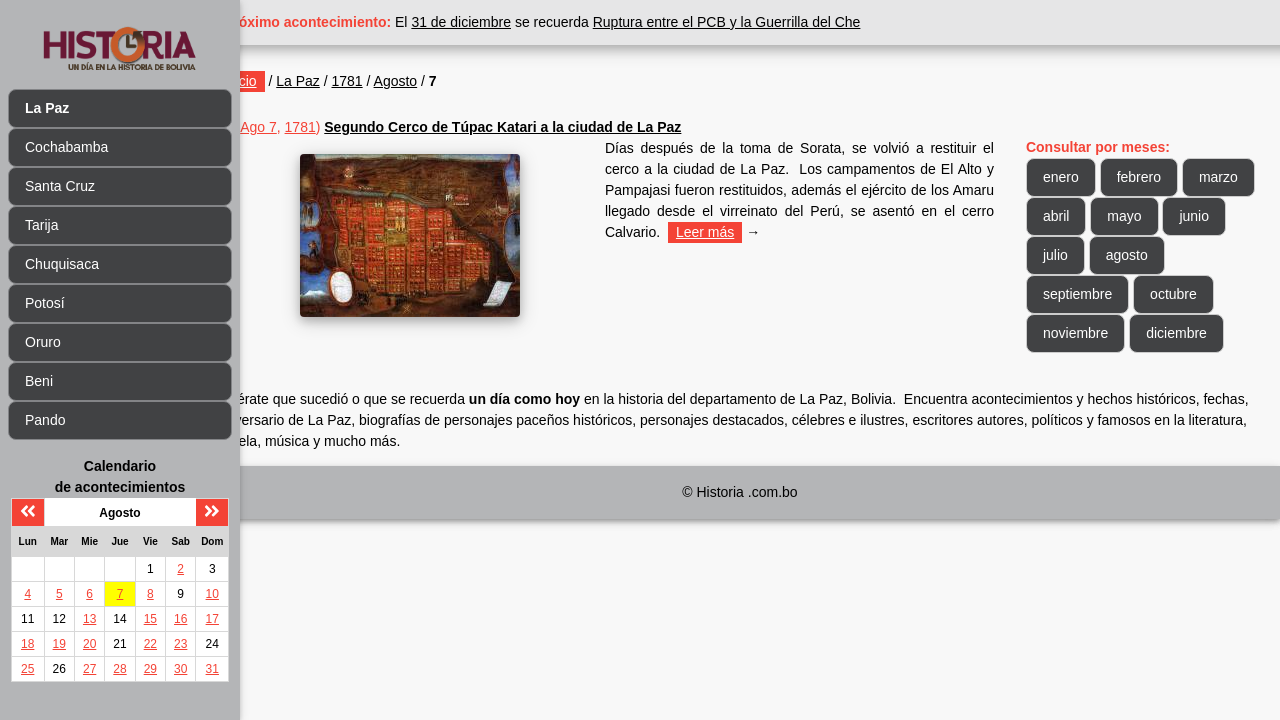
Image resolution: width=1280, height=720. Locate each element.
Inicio (288, 81)
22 (150, 644)
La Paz (346, 81)
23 (180, 644)
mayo (1213, 216)
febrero (1151, 177)
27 (89, 669)
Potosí (45, 303)
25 (27, 669)
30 (180, 669)
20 (89, 644)
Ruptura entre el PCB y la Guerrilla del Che (775, 22)
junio (1070, 255)
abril (1145, 216)
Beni (39, 381)
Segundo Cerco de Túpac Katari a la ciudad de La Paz (550, 127)
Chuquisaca (62, 264)
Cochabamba (66, 147)
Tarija (41, 225)
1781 (395, 81)
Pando (45, 420)
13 (89, 619)
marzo (1074, 216)
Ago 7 (306, 127)
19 (59, 644)
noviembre (1087, 333)
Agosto (444, 81)
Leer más (771, 232)
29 (150, 669)
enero (1073, 177)
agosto (1206, 255)
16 (180, 619)
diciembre (1188, 333)
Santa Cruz (60, 186)
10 (212, 594)
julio (1134, 255)
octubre (1185, 294)
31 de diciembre (510, 22)
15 (150, 619)
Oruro (43, 342)
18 (27, 644)
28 (119, 669)
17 (212, 619)
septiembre (1089, 294)
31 (212, 669)
